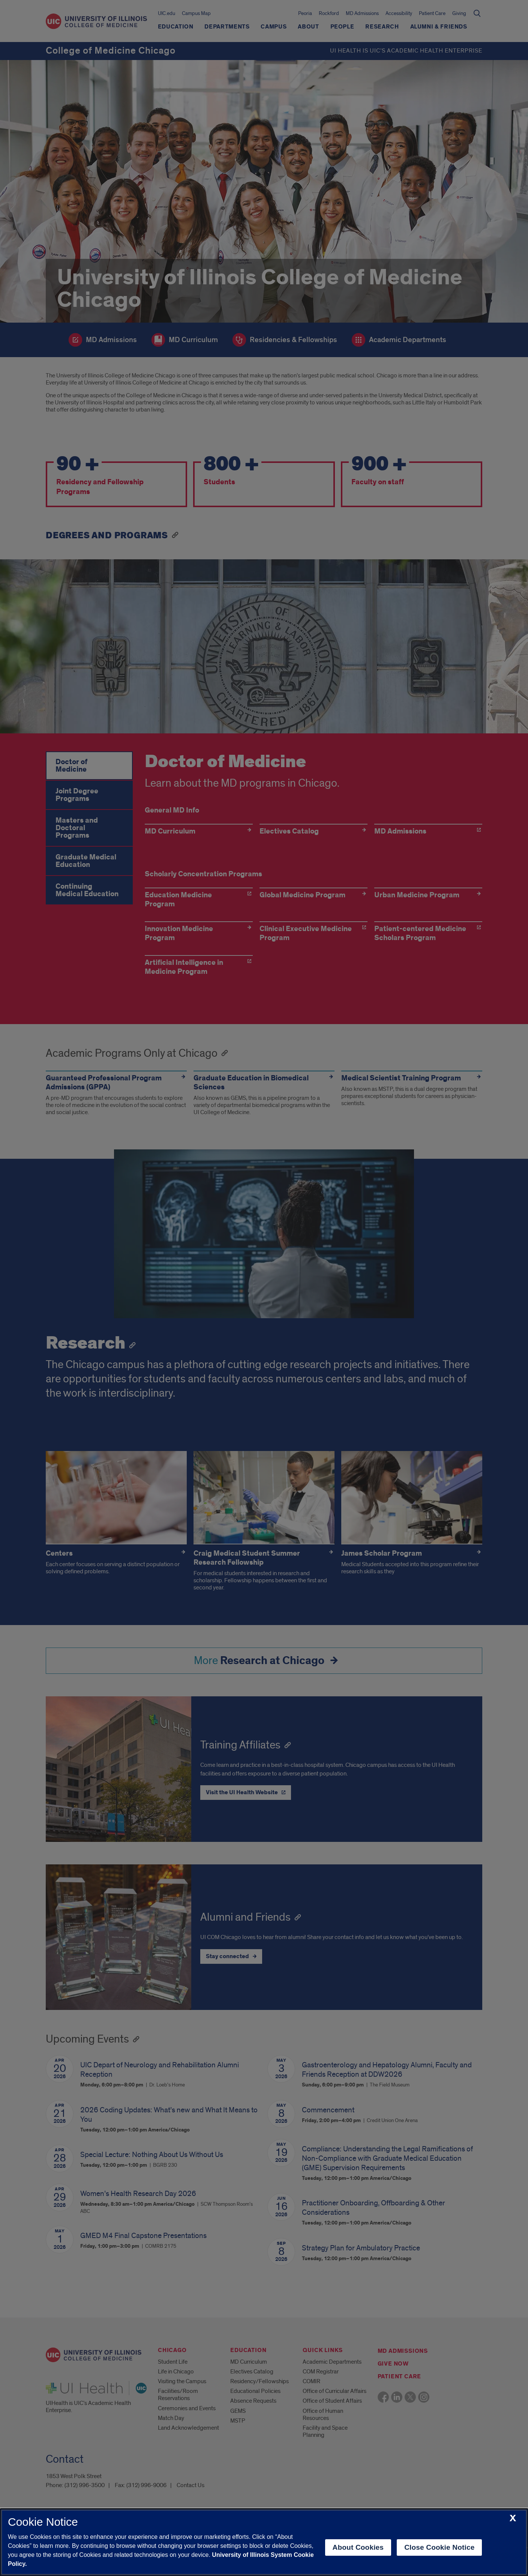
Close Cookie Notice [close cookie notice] (439, 2547)
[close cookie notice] (513, 2518)
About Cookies (358, 2547)
